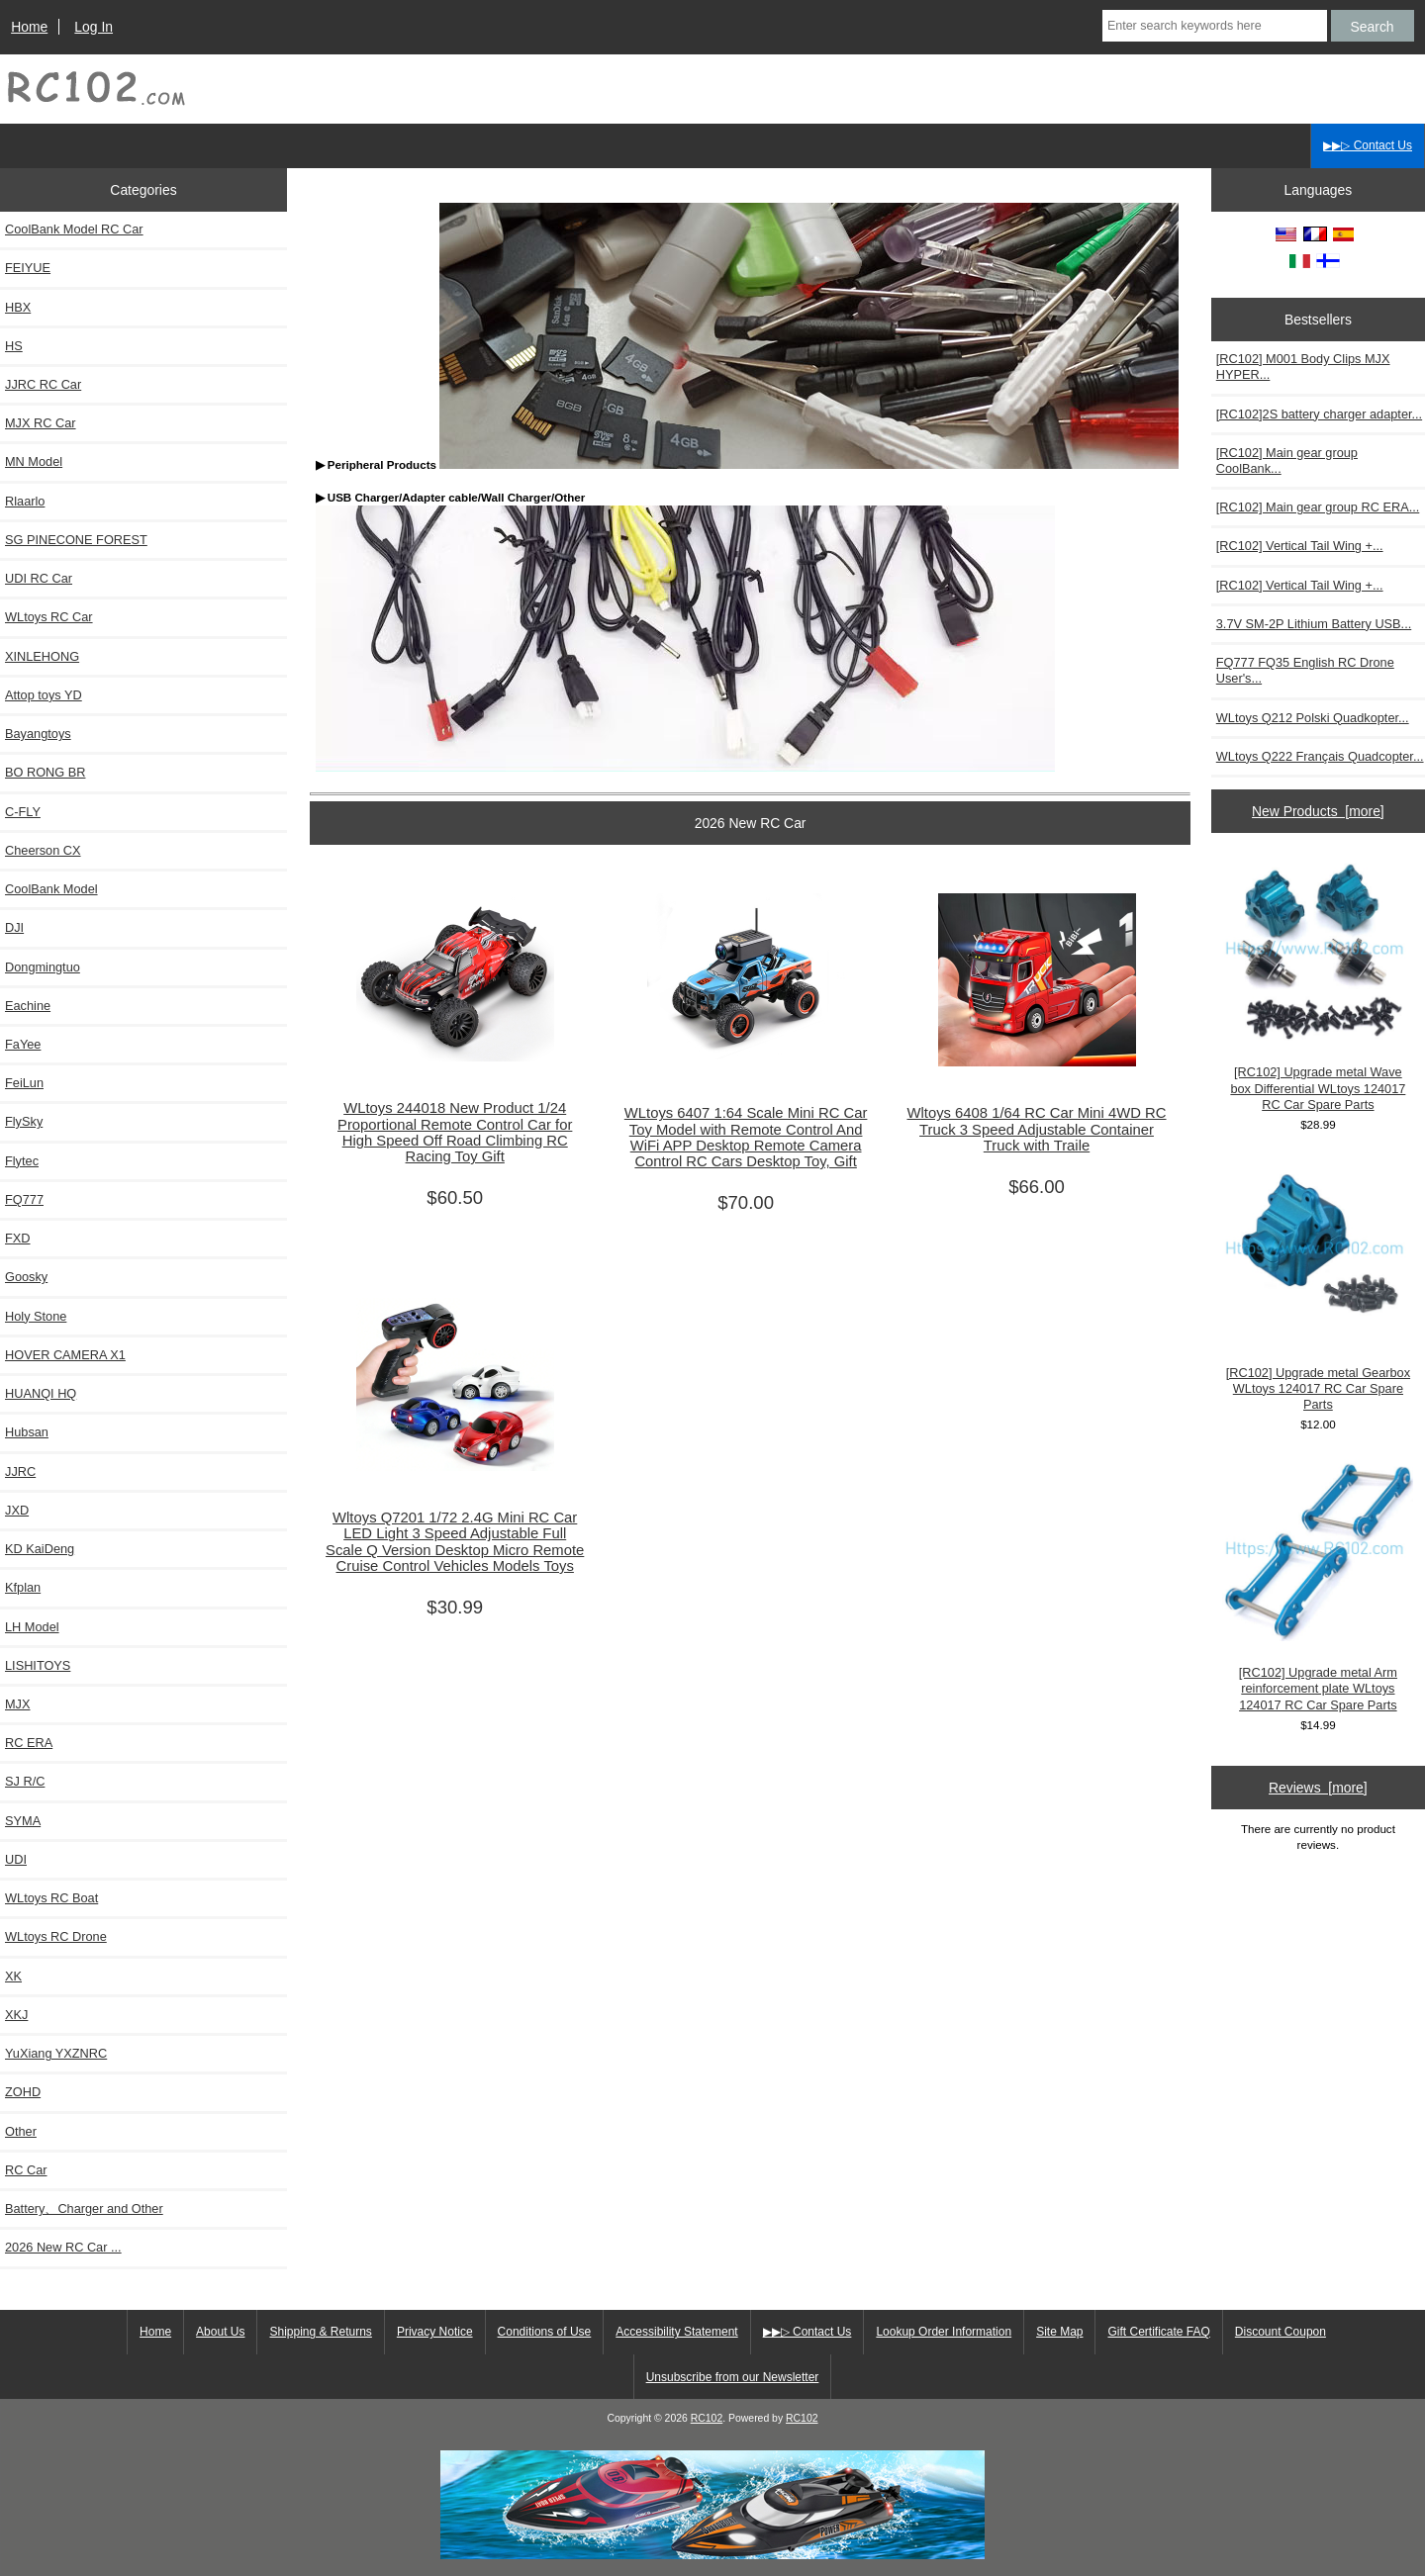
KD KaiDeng (39, 1548)
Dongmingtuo (42, 967)
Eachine (27, 1005)
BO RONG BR (45, 772)
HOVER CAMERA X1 (65, 1354)
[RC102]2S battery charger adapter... (1319, 414)
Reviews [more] (1318, 1787)
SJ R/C (25, 1781)
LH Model (32, 1626)
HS (14, 345)
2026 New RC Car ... (63, 2247)
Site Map (1059, 2332)
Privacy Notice (435, 2332)
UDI (16, 1859)
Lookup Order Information (943, 2332)
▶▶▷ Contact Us (1367, 145)
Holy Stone (35, 1316)
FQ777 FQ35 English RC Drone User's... (1305, 670)
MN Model (33, 461)
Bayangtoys (38, 733)
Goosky (26, 1276)
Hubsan (26, 1432)
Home (29, 27)
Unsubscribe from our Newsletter (732, 2377)
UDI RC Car (38, 578)
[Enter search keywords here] (1214, 26)
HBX (18, 307)
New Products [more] (1318, 811)
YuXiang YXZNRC (56, 2053)
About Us (220, 2332)
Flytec (22, 1160)
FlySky (24, 1121)
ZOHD (23, 2091)
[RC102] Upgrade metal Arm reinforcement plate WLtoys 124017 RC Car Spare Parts (1317, 1585)
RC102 (707, 2418)
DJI (14, 927)
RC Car (26, 2169)
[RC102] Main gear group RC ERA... (1318, 507)
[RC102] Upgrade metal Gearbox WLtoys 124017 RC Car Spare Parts (1317, 1285)
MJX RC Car (40, 422)
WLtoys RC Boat (51, 1897)
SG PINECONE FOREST (76, 539)
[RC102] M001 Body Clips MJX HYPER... (1303, 366)
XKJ (16, 2014)
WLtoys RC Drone (56, 1936)
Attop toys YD (43, 695)
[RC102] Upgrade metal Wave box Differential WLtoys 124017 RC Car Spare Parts (1317, 986)
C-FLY (23, 811)
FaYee (23, 1044)
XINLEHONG (42, 656)
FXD (18, 1238)
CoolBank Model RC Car (74, 229)
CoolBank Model (51, 888)
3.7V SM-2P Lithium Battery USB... (1313, 623)
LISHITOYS (37, 1665)
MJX (18, 1704)
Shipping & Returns (320, 2332)
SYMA (23, 1820)
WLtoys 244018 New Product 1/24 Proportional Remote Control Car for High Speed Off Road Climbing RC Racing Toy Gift (454, 1132)
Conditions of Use (545, 2332)
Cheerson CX (43, 850)
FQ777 (24, 1199)
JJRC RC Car (43, 384)
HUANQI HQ (40, 1393)
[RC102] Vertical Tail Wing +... (1299, 545)
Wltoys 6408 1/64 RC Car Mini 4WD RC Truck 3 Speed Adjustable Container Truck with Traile (1036, 1128)
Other (21, 2131)
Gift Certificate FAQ (1158, 2332)
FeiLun (24, 1082)
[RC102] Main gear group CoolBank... (1287, 460)
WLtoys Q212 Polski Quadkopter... (1312, 717)
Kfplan (23, 1587)
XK (13, 1976)
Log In (93, 27)
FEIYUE (27, 267)
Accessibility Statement (676, 2332)
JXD (17, 1510)
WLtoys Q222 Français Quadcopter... (1320, 756)
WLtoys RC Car (49, 616)
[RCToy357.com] (712, 2554)
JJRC (20, 1471)
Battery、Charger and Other (84, 2208)
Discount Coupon (1280, 2332)
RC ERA (28, 1742)
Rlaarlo (25, 501)
